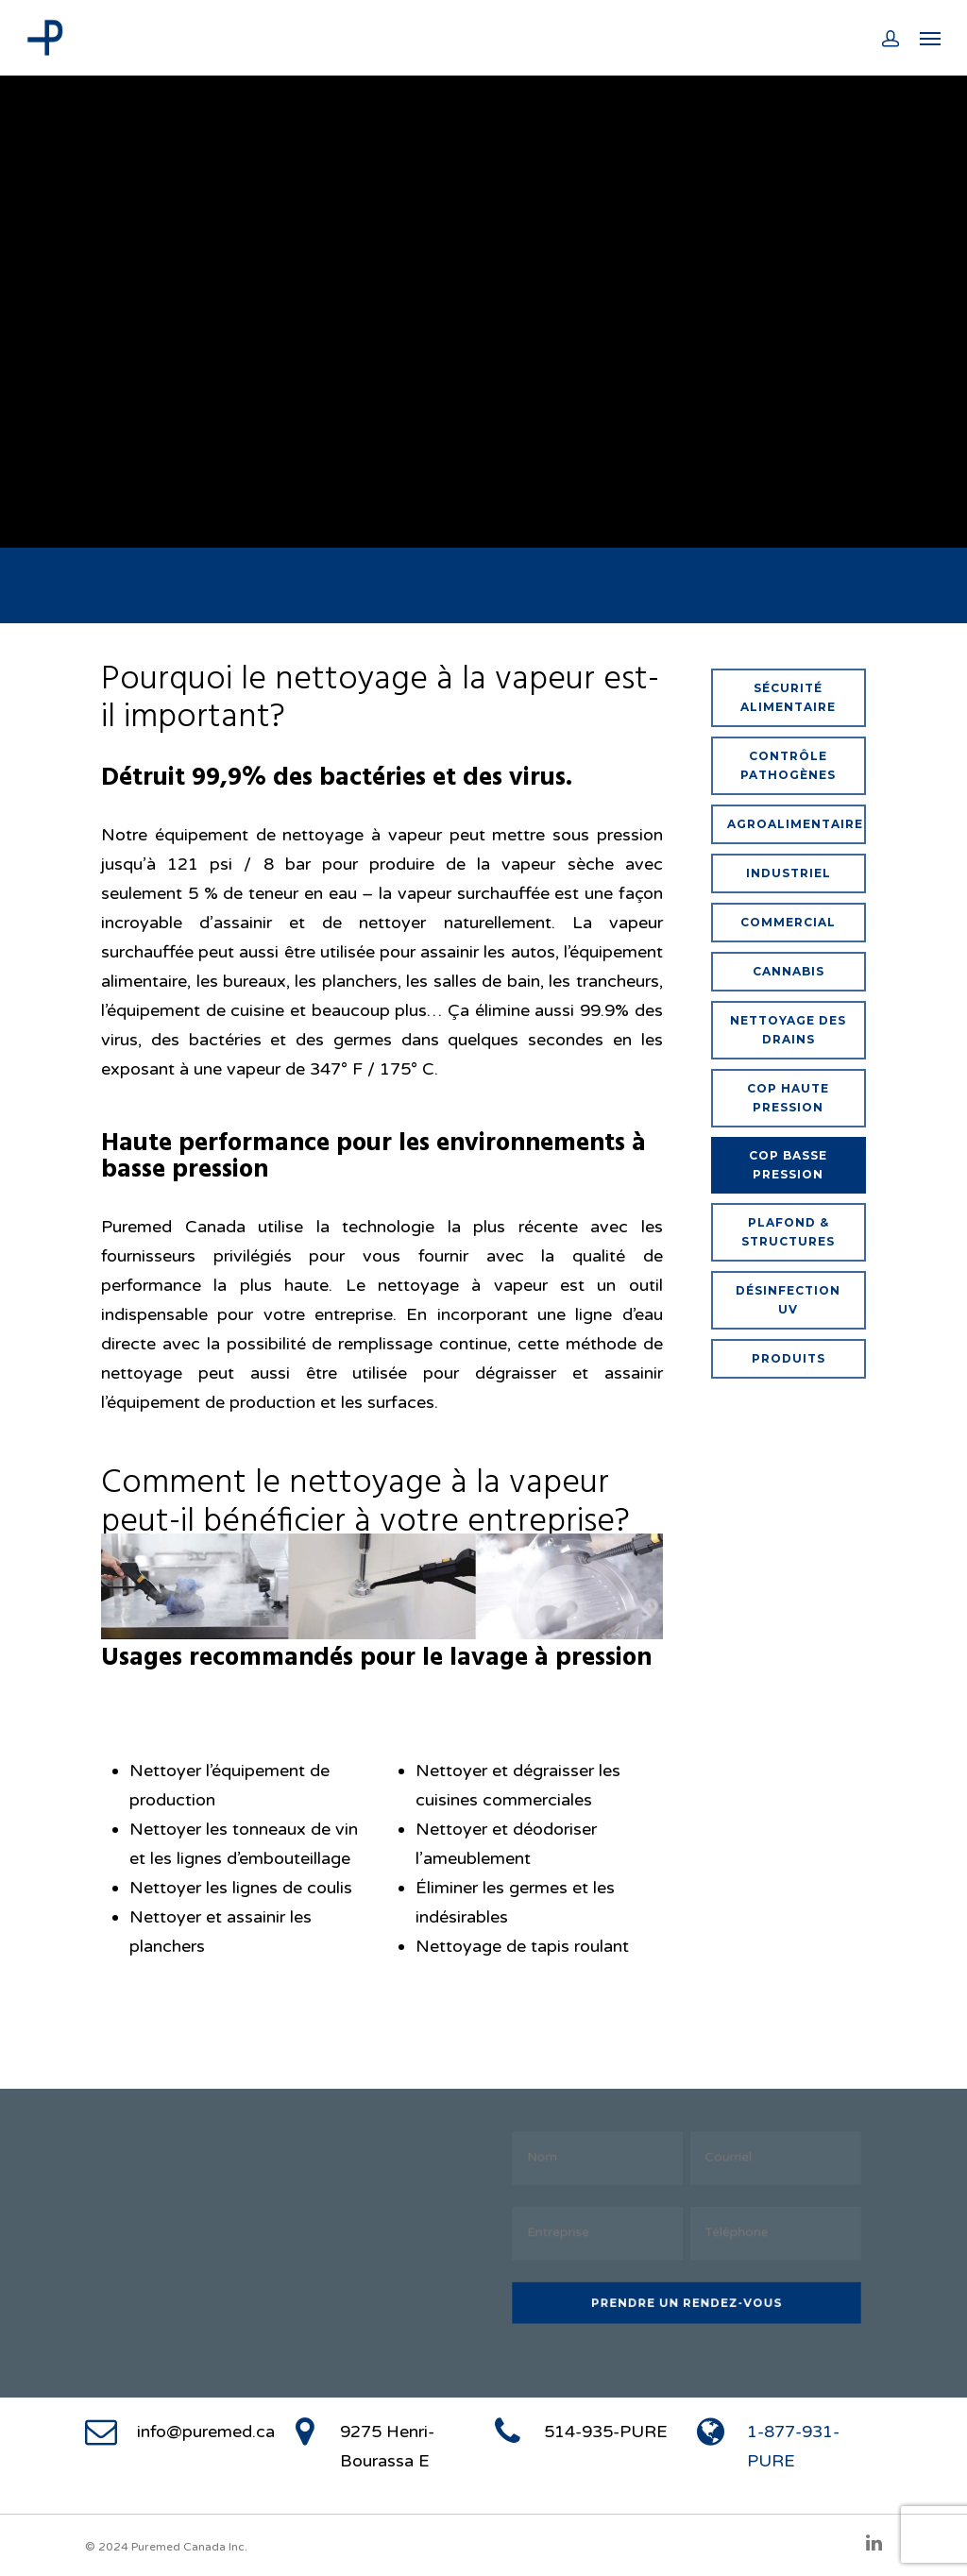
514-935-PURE (606, 2431)
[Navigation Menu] (930, 37)
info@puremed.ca (206, 2431)
